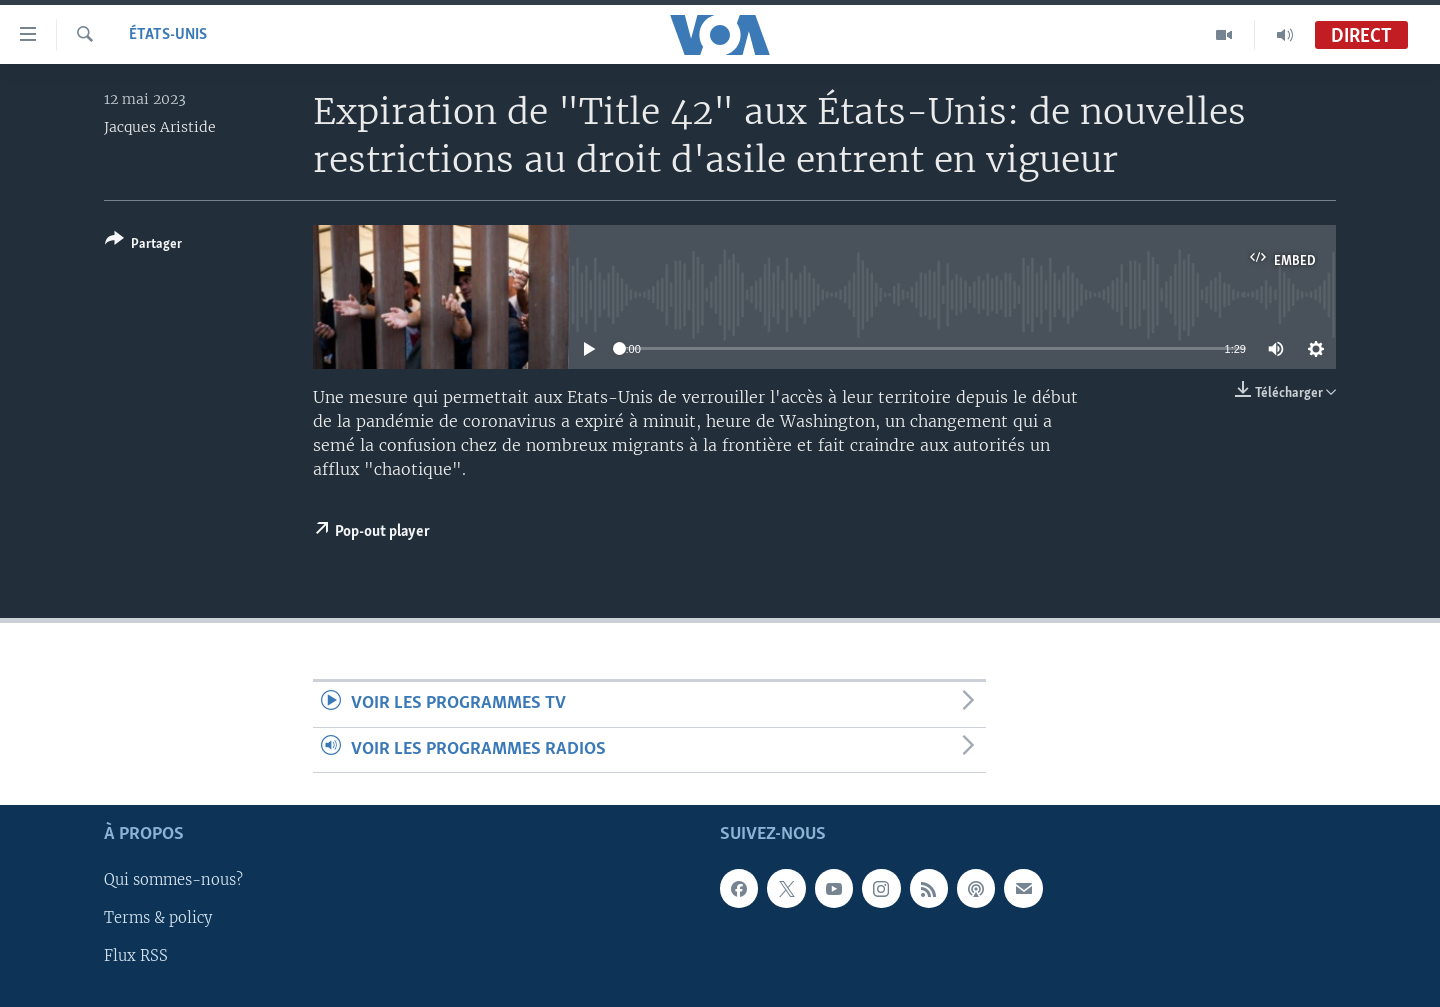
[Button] (143, 245)
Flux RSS (136, 956)
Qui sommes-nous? (173, 880)
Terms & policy (158, 918)
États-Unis (168, 35)
